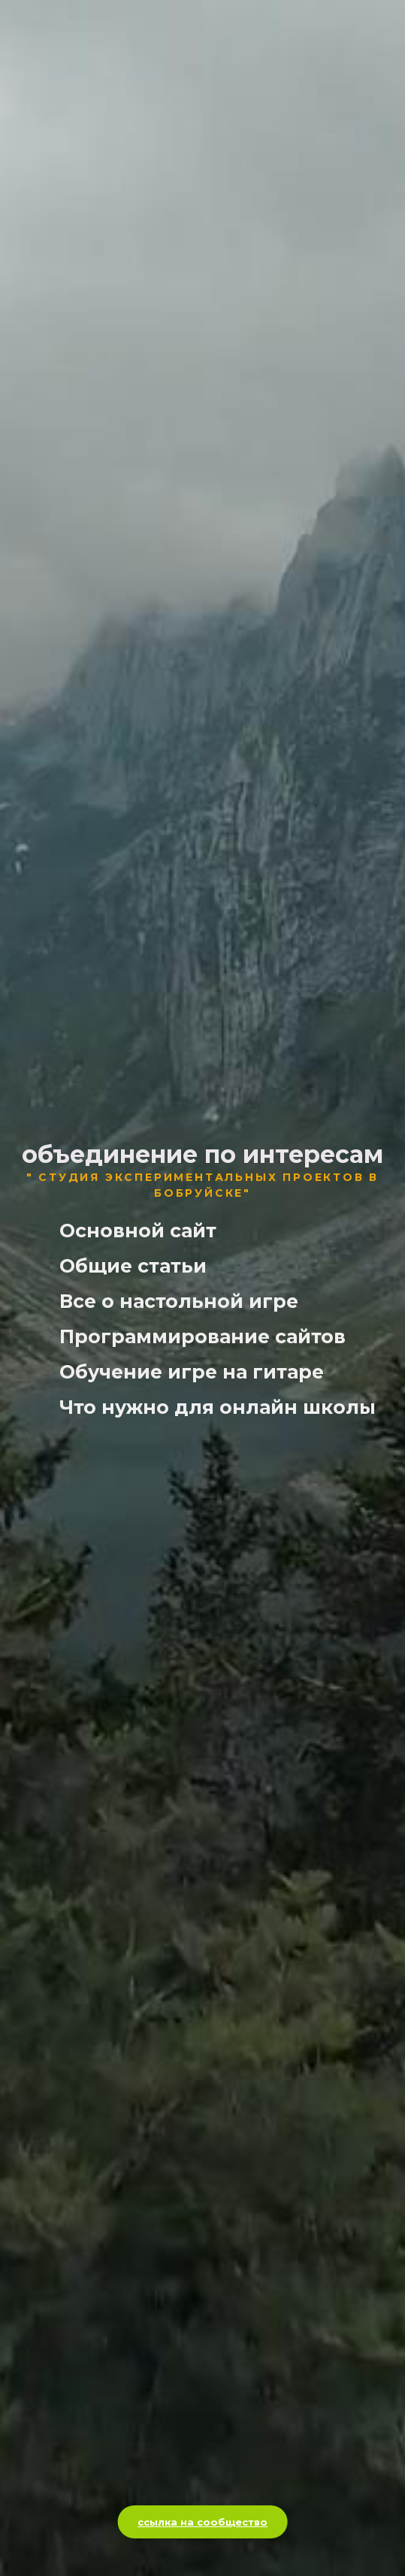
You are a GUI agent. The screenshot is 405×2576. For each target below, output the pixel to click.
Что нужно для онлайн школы (217, 1407)
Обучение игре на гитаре (191, 1372)
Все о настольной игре (178, 1301)
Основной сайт (137, 1231)
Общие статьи (133, 1266)
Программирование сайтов (202, 1337)
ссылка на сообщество (202, 2522)
